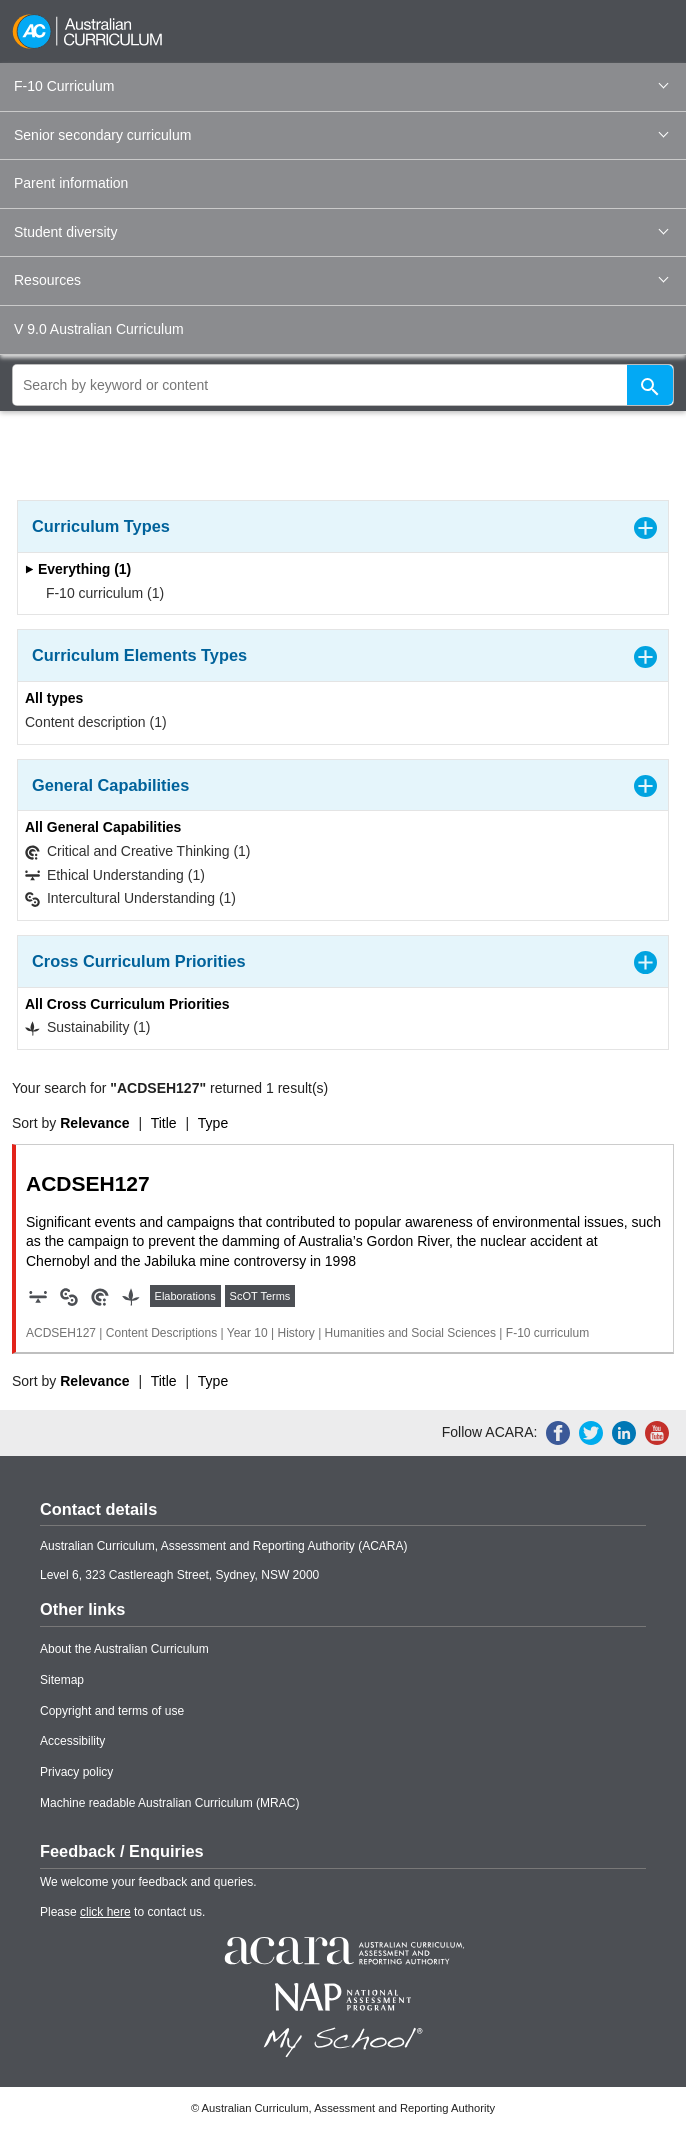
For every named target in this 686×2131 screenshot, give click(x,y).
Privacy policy (76, 1772)
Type (213, 1123)
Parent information (71, 183)
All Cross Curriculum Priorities (127, 1004)
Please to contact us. (122, 1912)
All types (54, 698)
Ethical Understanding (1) (115, 875)
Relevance (94, 1123)
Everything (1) (78, 569)
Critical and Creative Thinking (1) (138, 851)
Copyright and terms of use (112, 1711)
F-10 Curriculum (341, 86)
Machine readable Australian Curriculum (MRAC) (169, 1803)
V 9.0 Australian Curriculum (99, 329)
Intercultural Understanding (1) (130, 898)
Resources (341, 280)
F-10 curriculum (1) (98, 593)
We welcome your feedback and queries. (148, 1882)
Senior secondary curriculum (341, 135)
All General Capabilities (103, 827)
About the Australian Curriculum (124, 1649)
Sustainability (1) (87, 1027)
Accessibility (72, 1741)
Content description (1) (96, 722)
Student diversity (341, 232)
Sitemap (62, 1680)
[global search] (343, 385)
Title (164, 1123)
